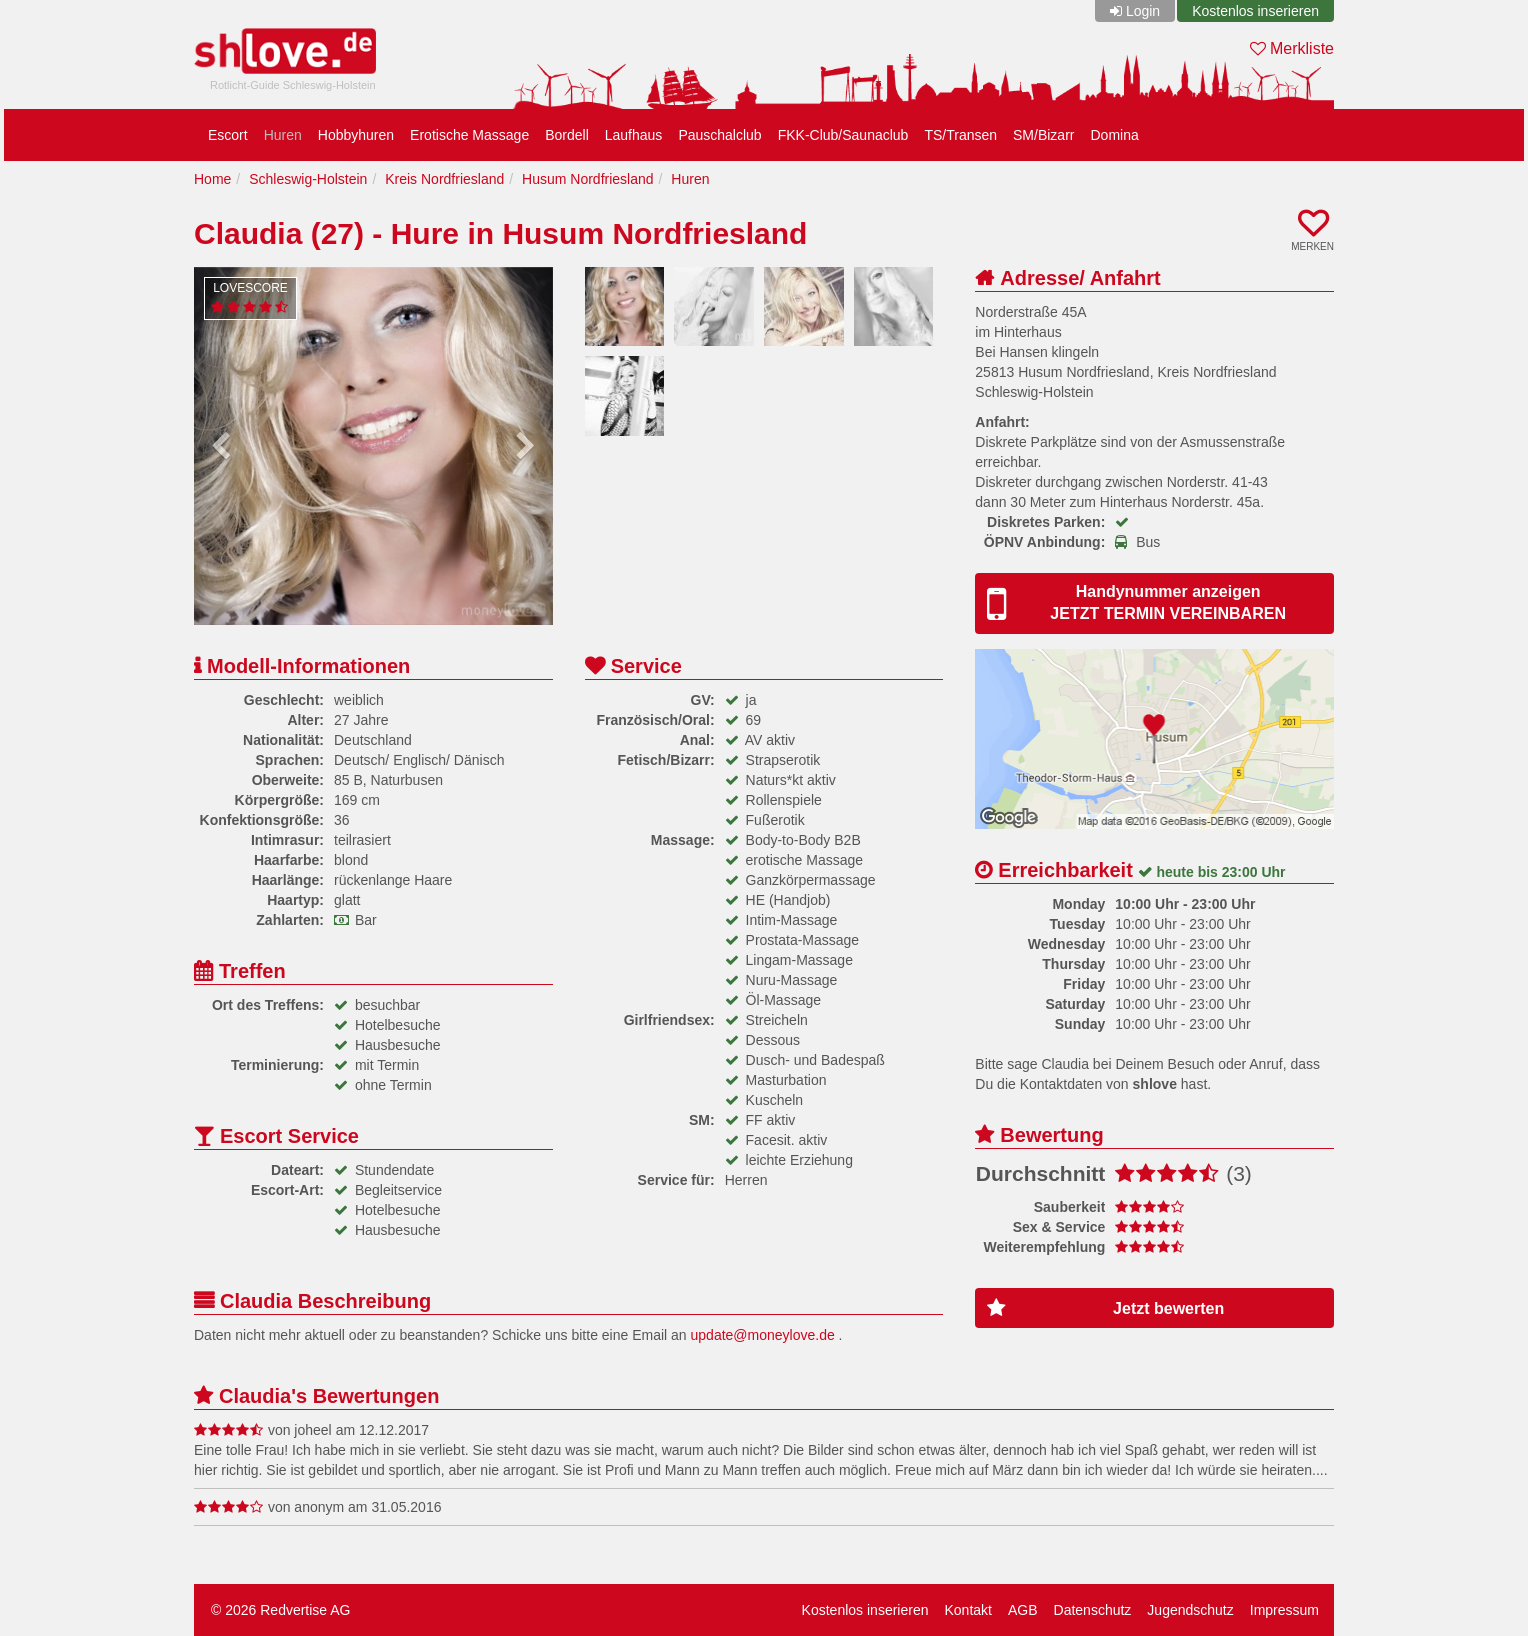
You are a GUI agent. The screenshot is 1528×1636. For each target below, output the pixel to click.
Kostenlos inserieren (1255, 11)
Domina (1114, 135)
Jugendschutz (1190, 1610)
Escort (228, 135)
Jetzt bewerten (1105, 1308)
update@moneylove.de (763, 1335)
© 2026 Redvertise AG (281, 1610)
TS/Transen (960, 135)
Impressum (1284, 1610)
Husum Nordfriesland (588, 179)
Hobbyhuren (356, 135)
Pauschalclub (719, 135)
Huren (283, 135)
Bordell (567, 135)
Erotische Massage (469, 135)
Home (212, 179)
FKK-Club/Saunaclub (843, 135)
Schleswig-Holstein (308, 179)
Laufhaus (634, 135)
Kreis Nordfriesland (444, 179)
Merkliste (1292, 48)
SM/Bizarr (1043, 135)
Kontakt (967, 1610)
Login (1143, 11)
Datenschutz (1093, 1610)
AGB (1023, 1610)
